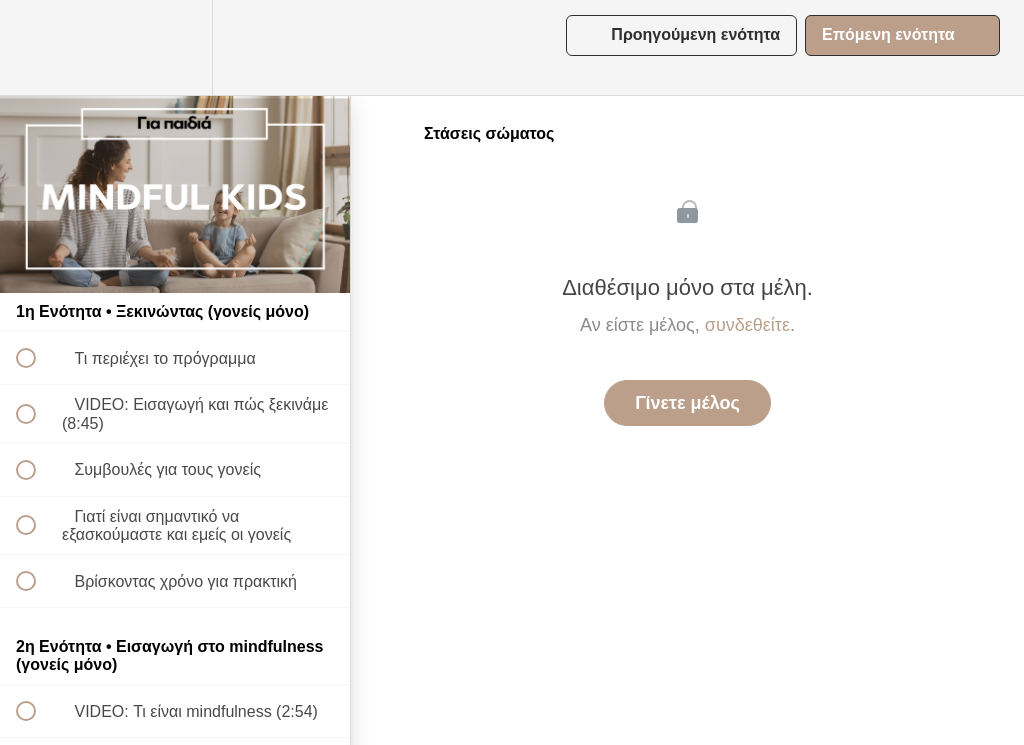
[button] (37, 47)
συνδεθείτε (747, 325)
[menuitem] (175, 47)
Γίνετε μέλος (687, 403)
